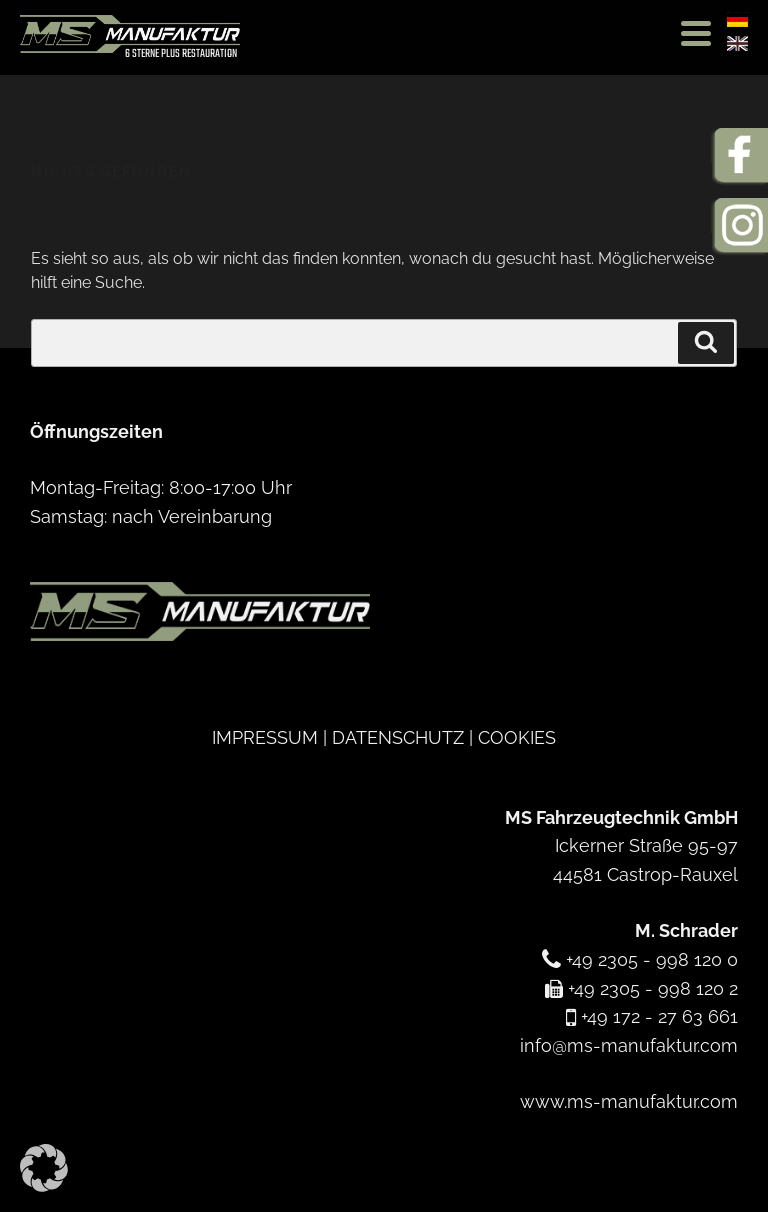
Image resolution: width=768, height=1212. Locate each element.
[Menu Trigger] (695, 32)
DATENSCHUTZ (398, 737)
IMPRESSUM (265, 737)
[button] (44, 1168)
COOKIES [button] (517, 737)
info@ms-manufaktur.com (629, 1045)
